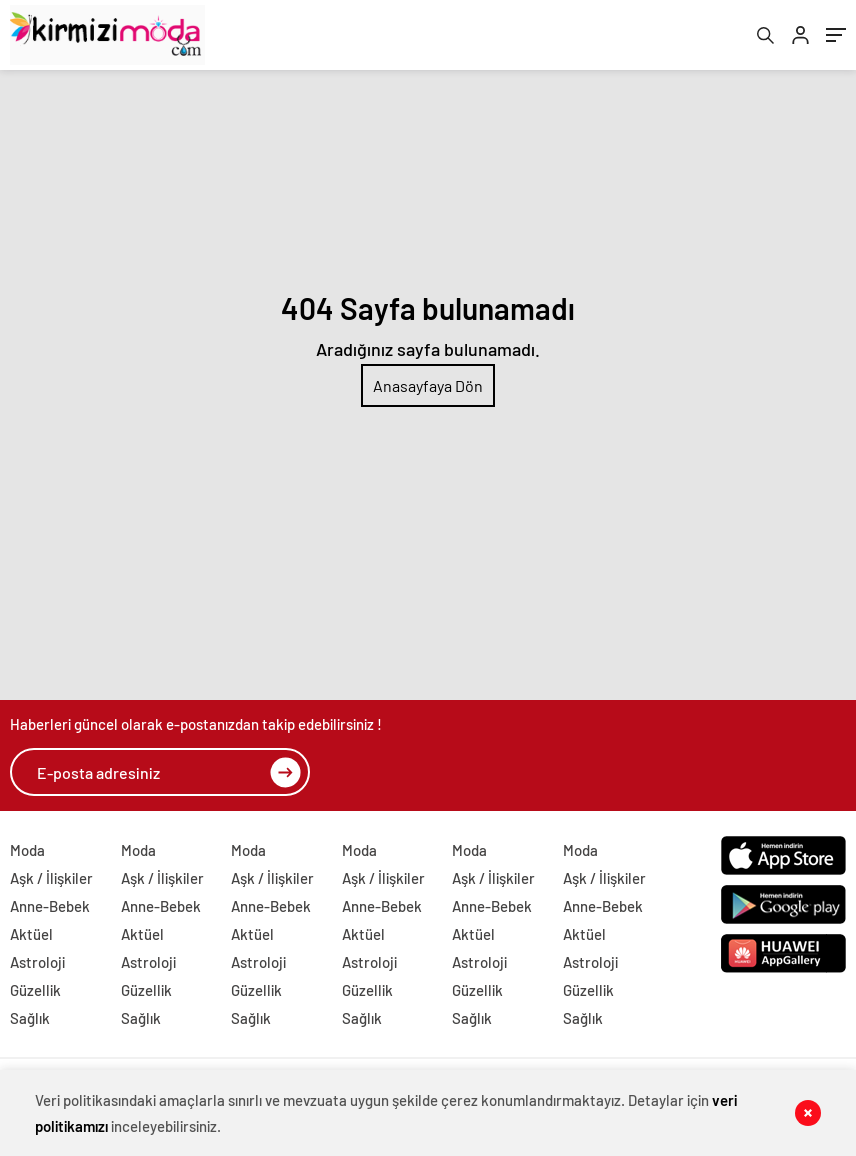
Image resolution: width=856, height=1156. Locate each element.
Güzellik (35, 990)
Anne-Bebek (50, 906)
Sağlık (30, 1018)
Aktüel (31, 934)
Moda (27, 850)
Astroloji (37, 962)
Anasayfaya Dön (428, 385)
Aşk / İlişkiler (51, 878)
